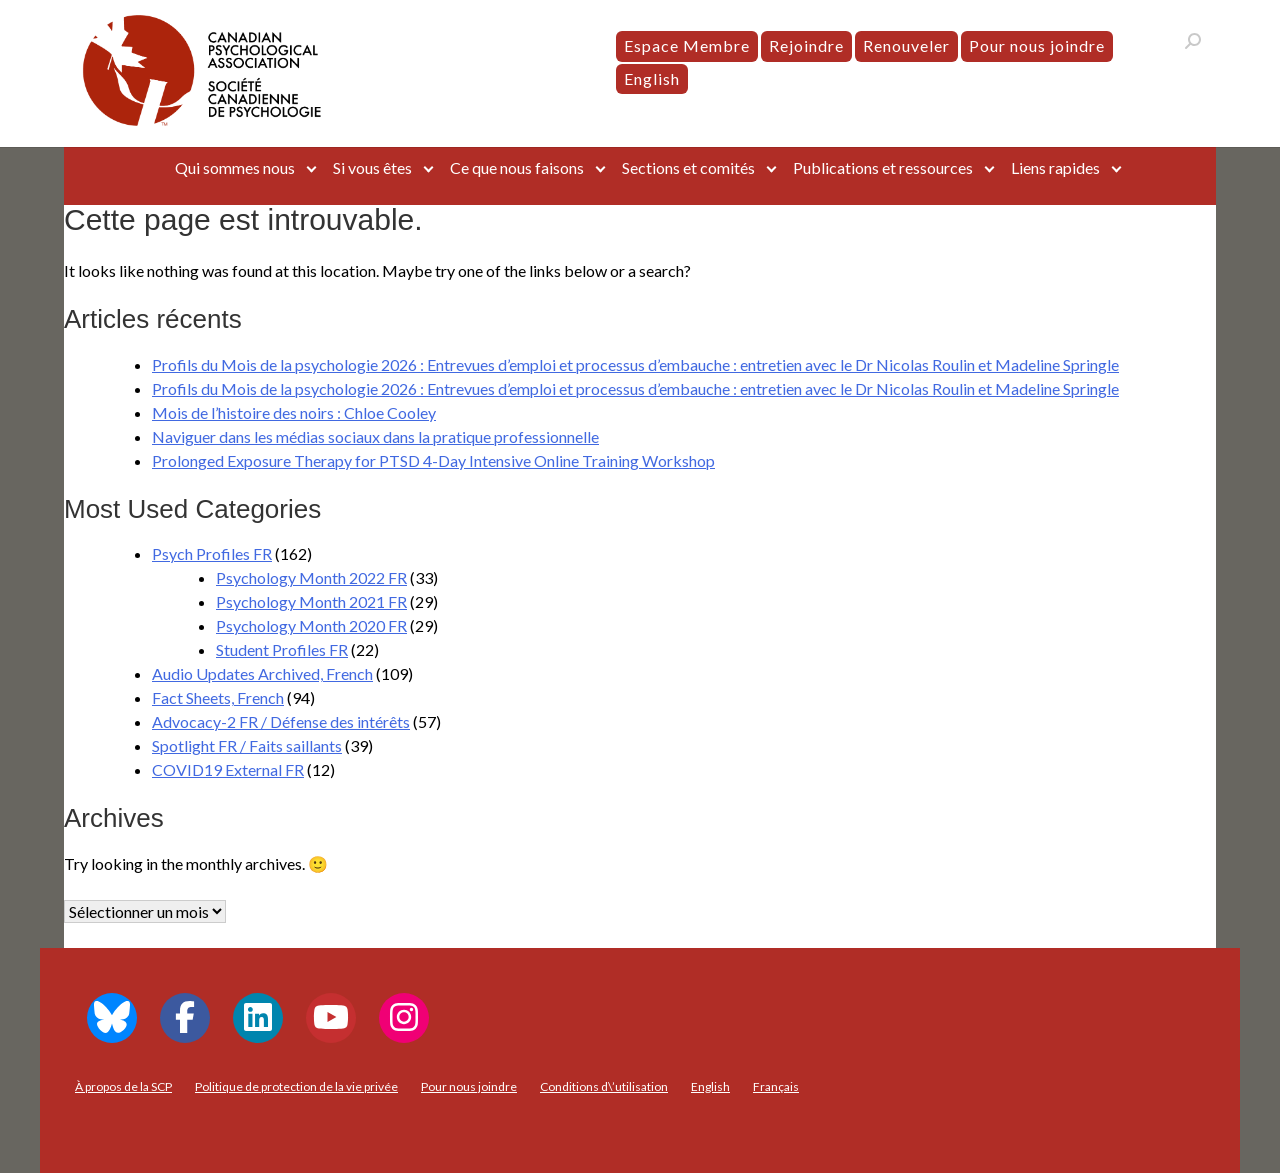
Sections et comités (688, 167)
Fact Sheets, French (218, 697)
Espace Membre (687, 45)
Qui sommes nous (235, 167)
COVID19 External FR (228, 769)
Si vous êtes (372, 167)
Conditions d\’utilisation (604, 1086)
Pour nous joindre (1037, 45)
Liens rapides (1055, 167)
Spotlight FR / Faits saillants (247, 745)
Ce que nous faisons (517, 167)
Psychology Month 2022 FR (311, 577)
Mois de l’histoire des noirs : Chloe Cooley (294, 412)
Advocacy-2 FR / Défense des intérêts (281, 721)
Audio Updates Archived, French (262, 673)
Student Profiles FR (282, 649)
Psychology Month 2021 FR (311, 601)
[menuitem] (652, 79)
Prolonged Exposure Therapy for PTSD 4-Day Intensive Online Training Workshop (433, 460)
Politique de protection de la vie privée (296, 1086)
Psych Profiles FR (212, 553)
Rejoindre (806, 45)
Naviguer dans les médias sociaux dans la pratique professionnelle (375, 436)
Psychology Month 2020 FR (311, 625)
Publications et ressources (883, 167)
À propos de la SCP (123, 1086)
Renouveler (906, 45)
